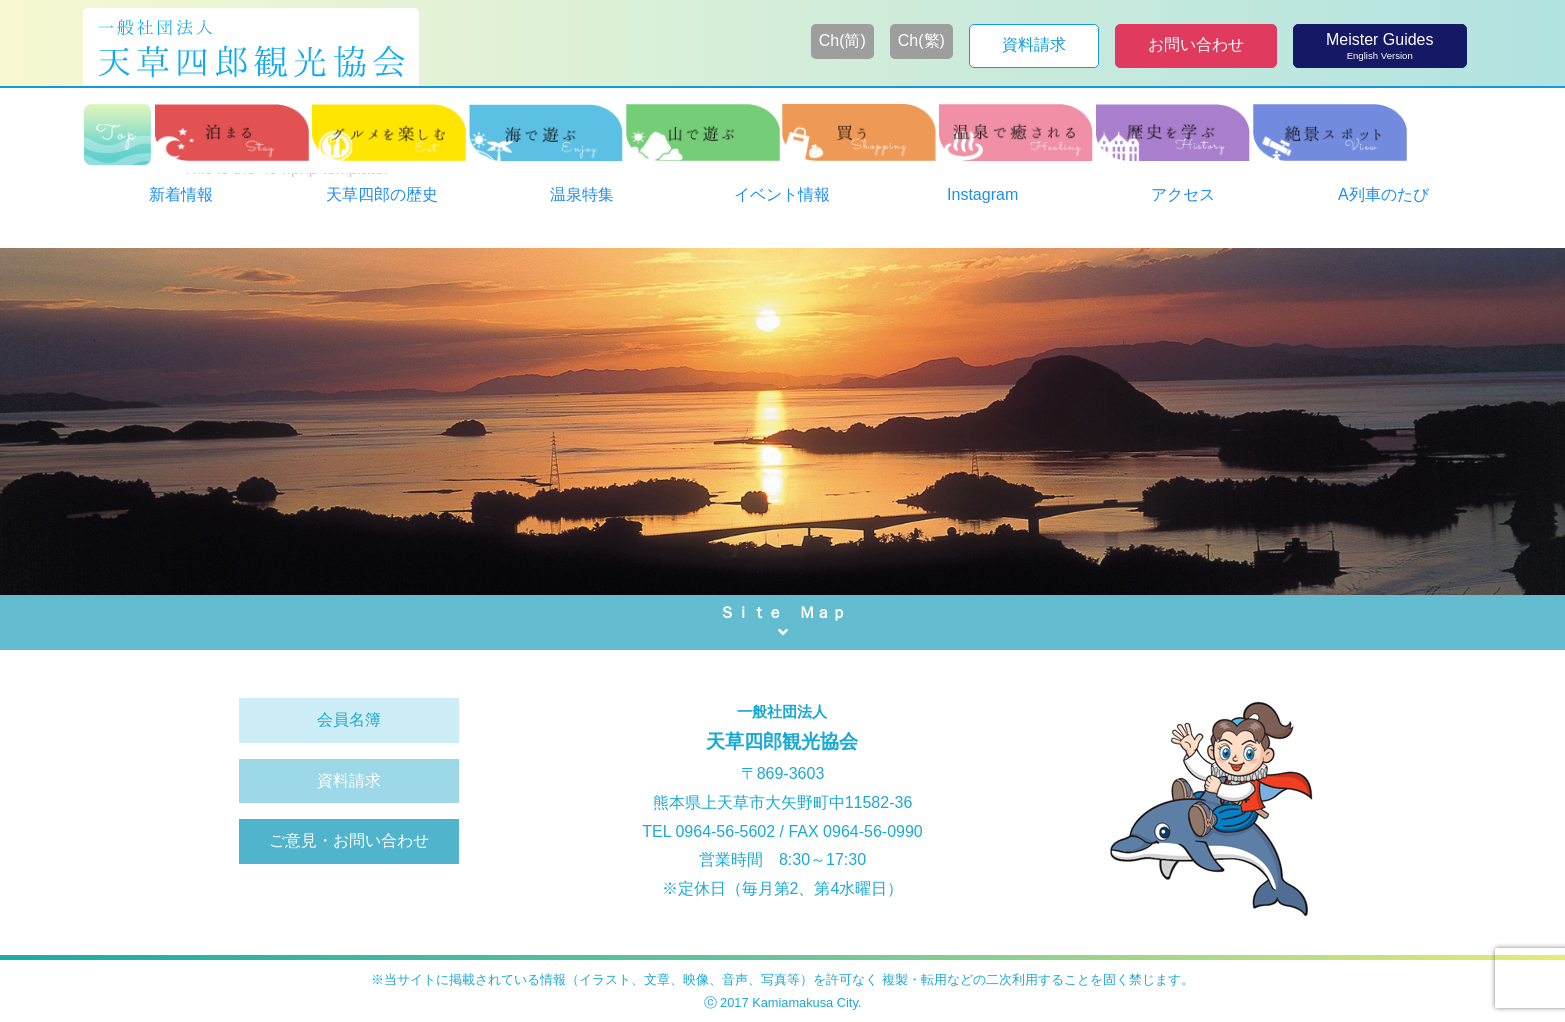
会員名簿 (349, 719)
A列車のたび (1383, 194)
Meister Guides (1380, 46)
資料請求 (1034, 44)
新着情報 (181, 194)
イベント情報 (782, 194)
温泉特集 (582, 194)
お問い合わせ (1196, 44)
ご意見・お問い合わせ (349, 840)
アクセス (1183, 194)
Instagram (982, 194)
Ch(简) (842, 40)
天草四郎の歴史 (382, 194)
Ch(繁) (921, 40)
